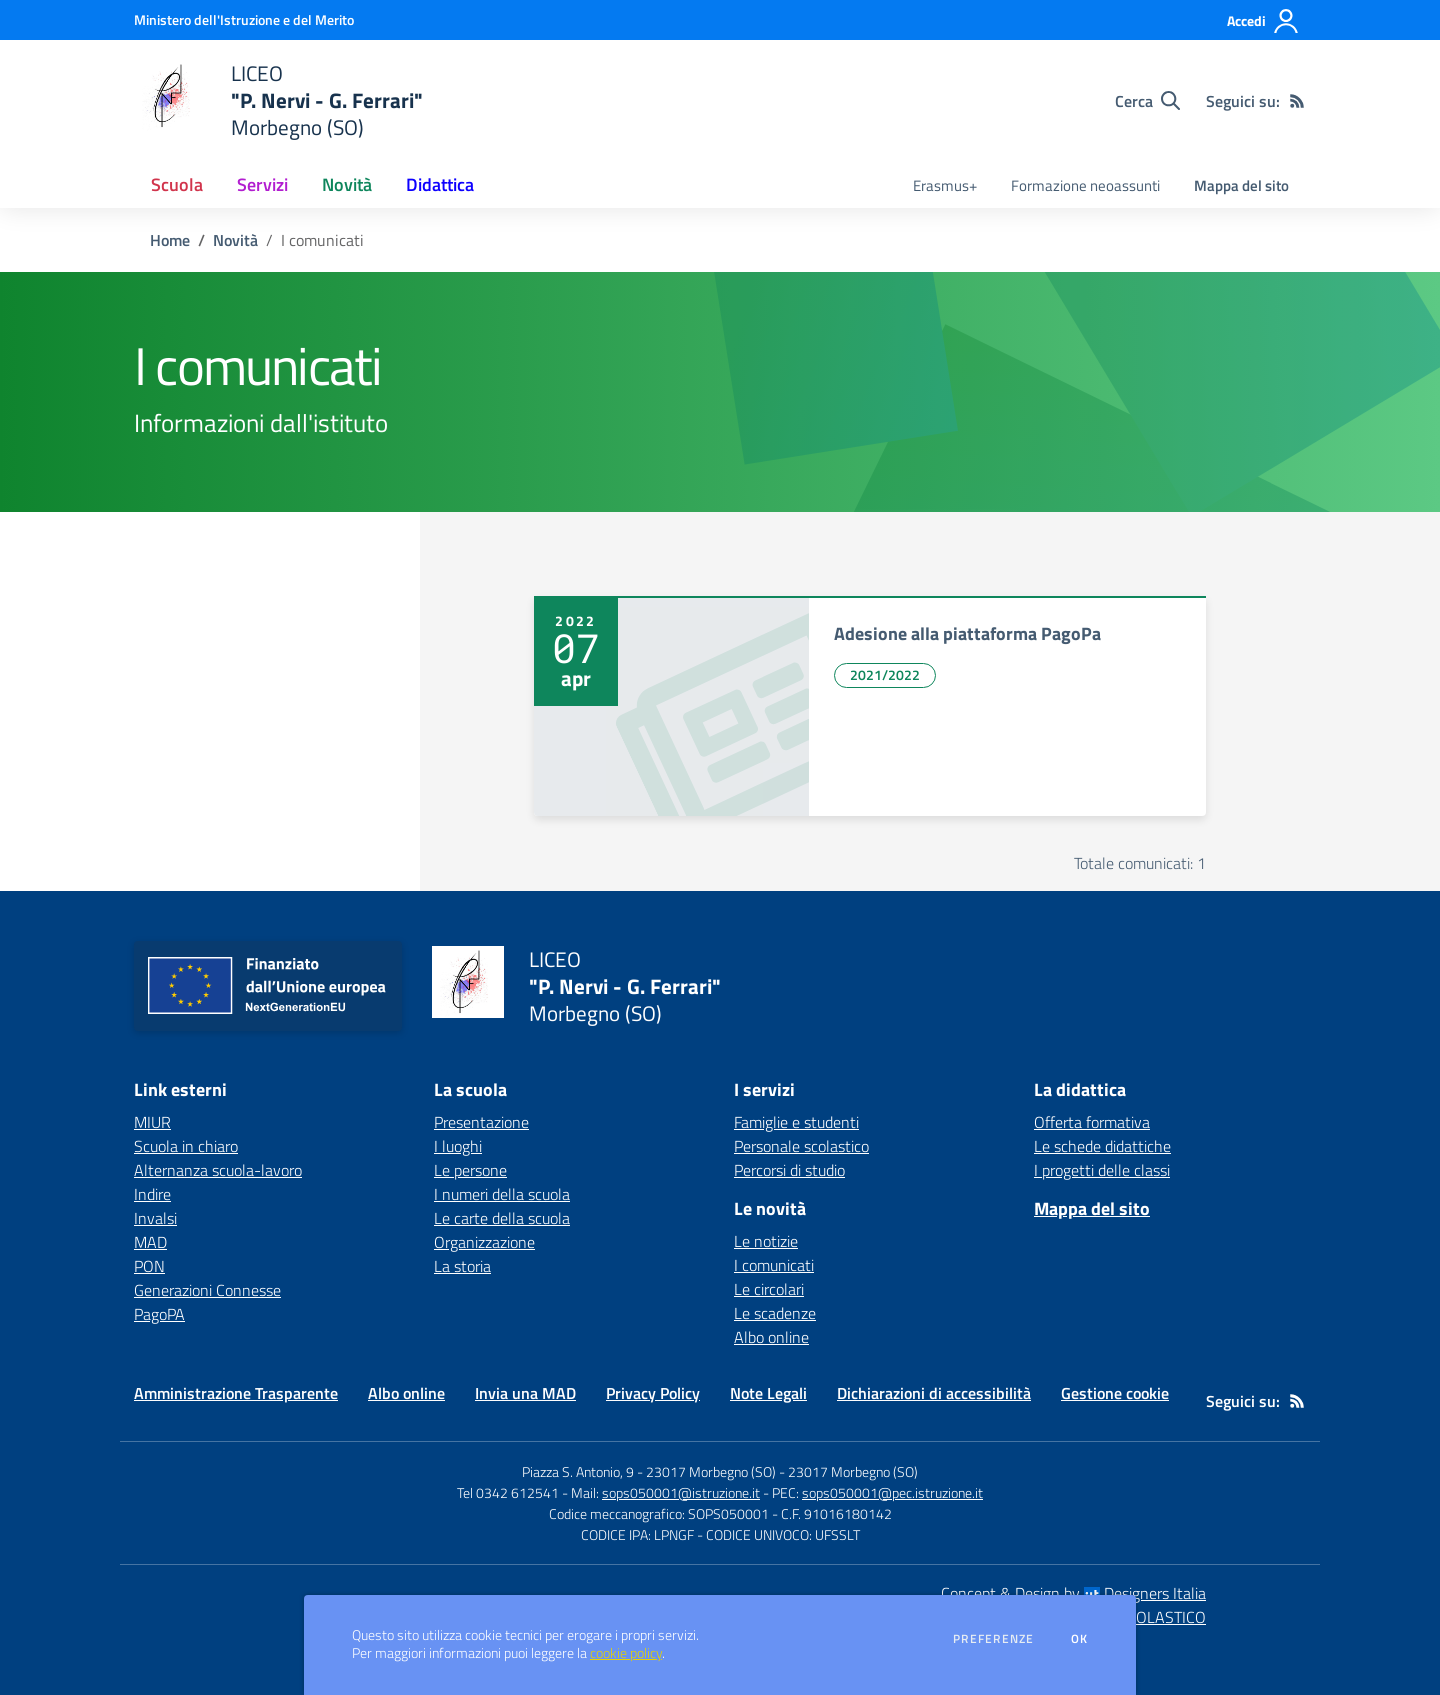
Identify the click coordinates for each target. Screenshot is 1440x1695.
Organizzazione (484, 1242)
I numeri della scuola (502, 1194)
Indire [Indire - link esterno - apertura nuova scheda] (152, 1194)
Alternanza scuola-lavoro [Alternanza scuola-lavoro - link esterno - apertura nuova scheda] (218, 1170)
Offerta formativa (1092, 1122)
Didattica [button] (440, 184)
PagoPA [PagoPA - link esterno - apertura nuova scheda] (159, 1314)
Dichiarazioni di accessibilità (934, 1393)
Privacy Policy (653, 1393)
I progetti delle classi (1102, 1170)
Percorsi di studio (789, 1170)
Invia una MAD (525, 1393)
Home (170, 240)
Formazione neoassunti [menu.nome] (1085, 185)
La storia (462, 1266)
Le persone (470, 1170)
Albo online (771, 1337)
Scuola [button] (177, 184)
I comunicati (774, 1265)
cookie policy (626, 1653)
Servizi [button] (262, 184)
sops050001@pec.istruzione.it (892, 1492)
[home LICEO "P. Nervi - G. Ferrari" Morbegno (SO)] (278, 100)
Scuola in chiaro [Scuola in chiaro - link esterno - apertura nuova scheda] (186, 1146)
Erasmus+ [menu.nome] (945, 185)
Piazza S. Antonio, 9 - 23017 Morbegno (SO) (649, 1471)
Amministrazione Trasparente (236, 1393)
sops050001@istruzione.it (681, 1492)
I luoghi (458, 1146)
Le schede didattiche (1102, 1146)
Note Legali (768, 1393)
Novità (235, 240)
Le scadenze (775, 1313)
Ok (1080, 1639)
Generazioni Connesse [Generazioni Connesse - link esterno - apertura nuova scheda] (207, 1290)
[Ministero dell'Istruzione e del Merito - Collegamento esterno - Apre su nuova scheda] (244, 19)
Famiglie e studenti (796, 1122)
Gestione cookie (1115, 1393)
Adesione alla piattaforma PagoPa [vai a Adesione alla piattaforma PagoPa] (967, 633)
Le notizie (766, 1241)
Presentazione (481, 1122)
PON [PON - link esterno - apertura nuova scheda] (149, 1266)
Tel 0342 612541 (508, 1492)
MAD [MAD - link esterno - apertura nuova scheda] (150, 1242)
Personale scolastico (801, 1146)
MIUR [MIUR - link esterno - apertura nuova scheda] (152, 1122)
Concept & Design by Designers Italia (1073, 1593)
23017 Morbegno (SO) (853, 1471)
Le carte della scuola (502, 1218)
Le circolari (769, 1289)
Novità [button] (347, 184)
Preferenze (993, 1639)
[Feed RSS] (1297, 101)
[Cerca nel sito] (1147, 101)
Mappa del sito (1241, 185)
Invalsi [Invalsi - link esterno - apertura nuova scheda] (155, 1218)
